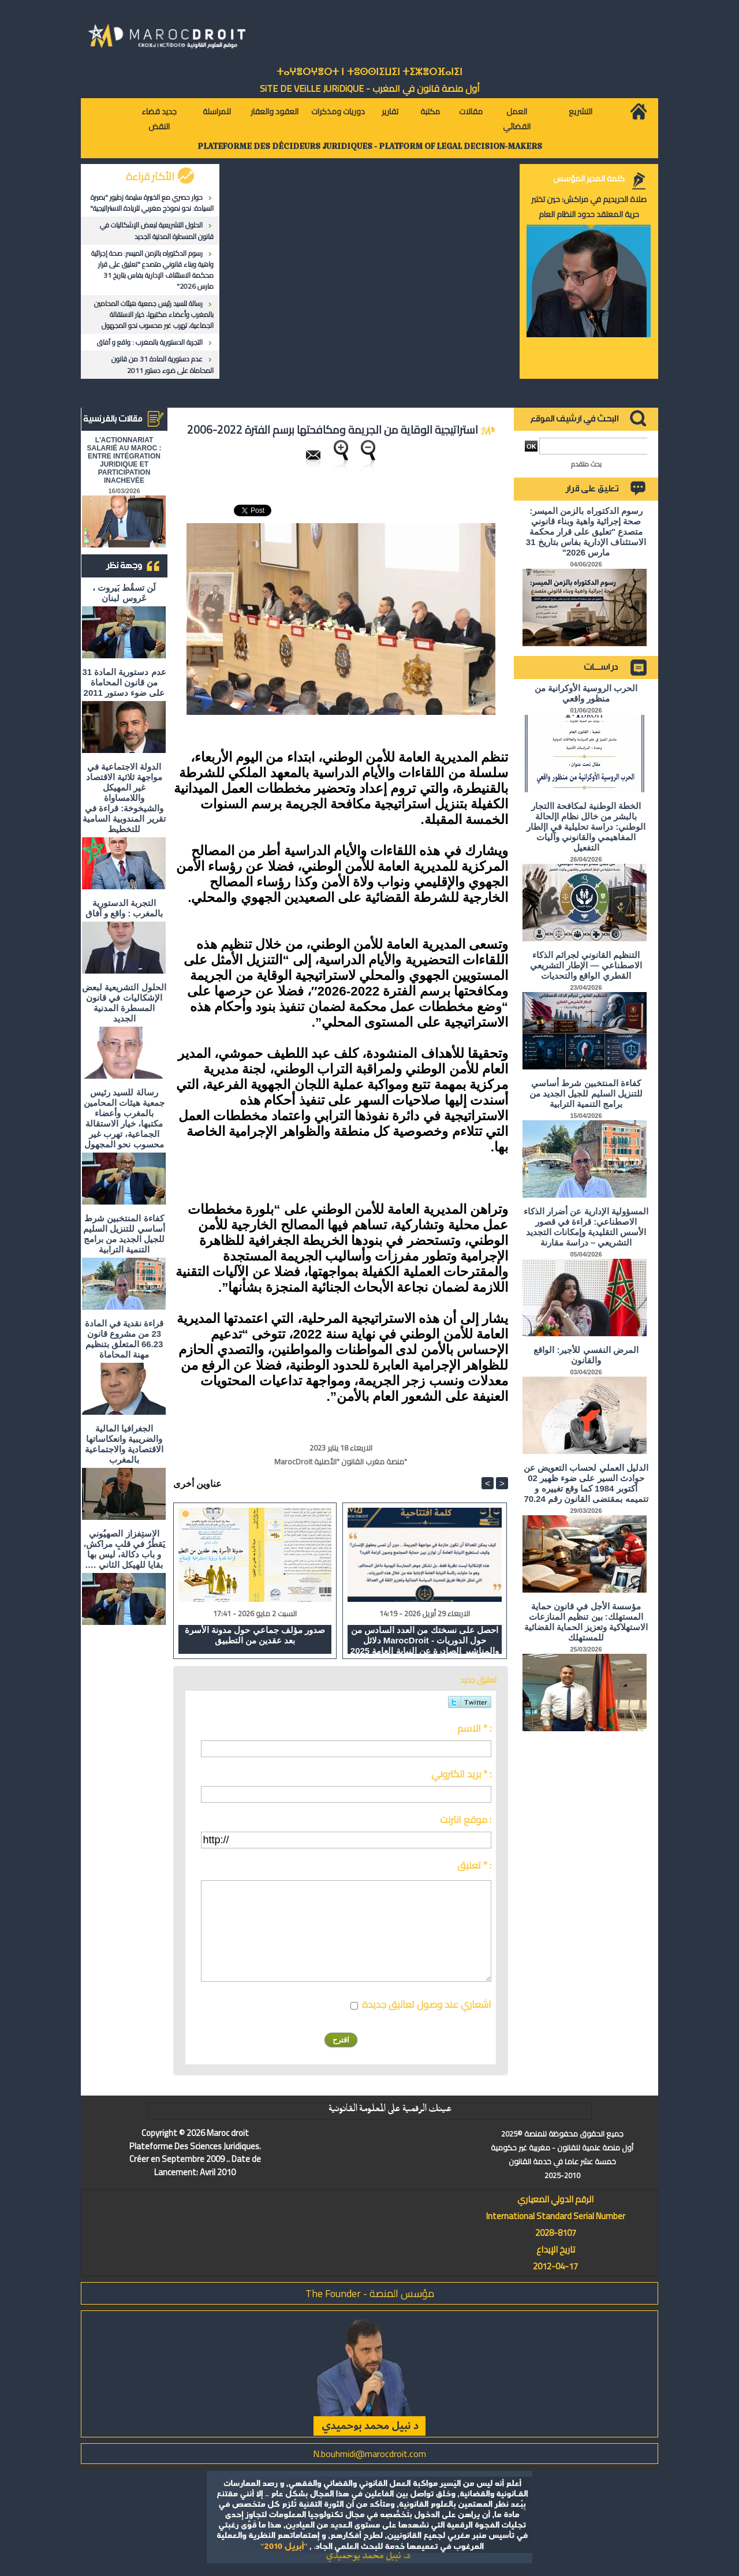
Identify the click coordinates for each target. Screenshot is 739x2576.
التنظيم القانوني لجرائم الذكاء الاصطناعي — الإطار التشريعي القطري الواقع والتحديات (586, 965)
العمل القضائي (517, 119)
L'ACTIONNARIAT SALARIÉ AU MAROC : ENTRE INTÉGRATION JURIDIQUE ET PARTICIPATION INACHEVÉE (124, 460)
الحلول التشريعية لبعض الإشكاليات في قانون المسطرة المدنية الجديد (157, 230)
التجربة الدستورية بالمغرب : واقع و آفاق (150, 342)
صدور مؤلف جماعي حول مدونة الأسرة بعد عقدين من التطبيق (255, 1635)
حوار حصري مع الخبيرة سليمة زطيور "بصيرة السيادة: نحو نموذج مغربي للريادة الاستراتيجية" (152, 203)
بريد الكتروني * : (461, 1774)
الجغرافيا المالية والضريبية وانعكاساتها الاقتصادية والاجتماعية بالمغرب (124, 1443)
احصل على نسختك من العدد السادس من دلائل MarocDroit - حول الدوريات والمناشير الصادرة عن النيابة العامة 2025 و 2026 (424, 1639)
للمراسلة (217, 111)
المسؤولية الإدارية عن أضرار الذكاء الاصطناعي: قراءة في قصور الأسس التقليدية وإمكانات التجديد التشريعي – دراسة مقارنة (586, 1226)
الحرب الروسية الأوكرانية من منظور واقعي (586, 693)
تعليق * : (474, 1865)
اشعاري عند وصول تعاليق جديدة (426, 2004)
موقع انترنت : (465, 1819)
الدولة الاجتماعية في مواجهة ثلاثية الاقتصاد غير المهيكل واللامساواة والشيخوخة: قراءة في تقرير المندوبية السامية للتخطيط (124, 798)
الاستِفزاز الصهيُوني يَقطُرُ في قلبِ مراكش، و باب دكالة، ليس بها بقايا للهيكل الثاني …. (124, 1549)
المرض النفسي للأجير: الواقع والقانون (586, 1355)
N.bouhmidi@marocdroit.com (369, 2453)
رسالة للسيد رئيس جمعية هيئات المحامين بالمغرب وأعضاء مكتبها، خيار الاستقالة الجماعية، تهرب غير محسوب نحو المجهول (154, 314)
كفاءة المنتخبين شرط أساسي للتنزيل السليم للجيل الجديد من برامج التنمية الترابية (124, 1233)
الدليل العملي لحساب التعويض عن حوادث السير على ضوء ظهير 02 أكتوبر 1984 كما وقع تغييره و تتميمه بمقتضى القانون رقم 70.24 (586, 1483)
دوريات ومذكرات (338, 111)
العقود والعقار (274, 111)
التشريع (580, 111)
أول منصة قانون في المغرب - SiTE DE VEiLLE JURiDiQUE (370, 88)
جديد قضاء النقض (159, 119)
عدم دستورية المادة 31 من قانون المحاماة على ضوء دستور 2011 (162, 364)
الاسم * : (474, 1728)
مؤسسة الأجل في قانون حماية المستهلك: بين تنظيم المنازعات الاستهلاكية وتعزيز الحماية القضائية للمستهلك (586, 1621)
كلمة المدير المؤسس (589, 178)
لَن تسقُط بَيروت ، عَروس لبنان (124, 593)
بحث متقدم (586, 464)
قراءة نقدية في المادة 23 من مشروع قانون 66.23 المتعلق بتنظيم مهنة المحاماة (124, 1338)
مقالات (471, 111)
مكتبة (430, 111)
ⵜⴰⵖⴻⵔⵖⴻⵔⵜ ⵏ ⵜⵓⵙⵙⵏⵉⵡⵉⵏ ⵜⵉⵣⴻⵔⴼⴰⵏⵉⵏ (369, 72)
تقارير (390, 111)
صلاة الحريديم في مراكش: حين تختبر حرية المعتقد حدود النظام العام (589, 207)
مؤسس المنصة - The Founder (369, 2293)
